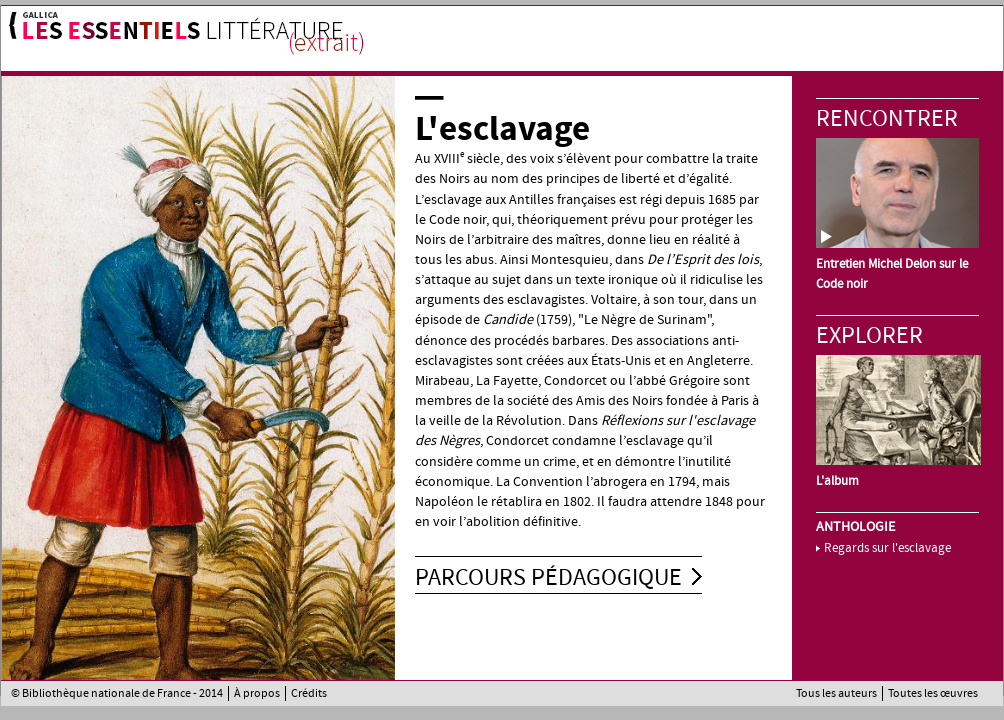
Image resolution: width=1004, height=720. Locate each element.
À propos (257, 693)
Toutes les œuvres (933, 693)
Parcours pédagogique (548, 577)
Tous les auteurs (836, 693)
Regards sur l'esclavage (887, 548)
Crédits (309, 693)
